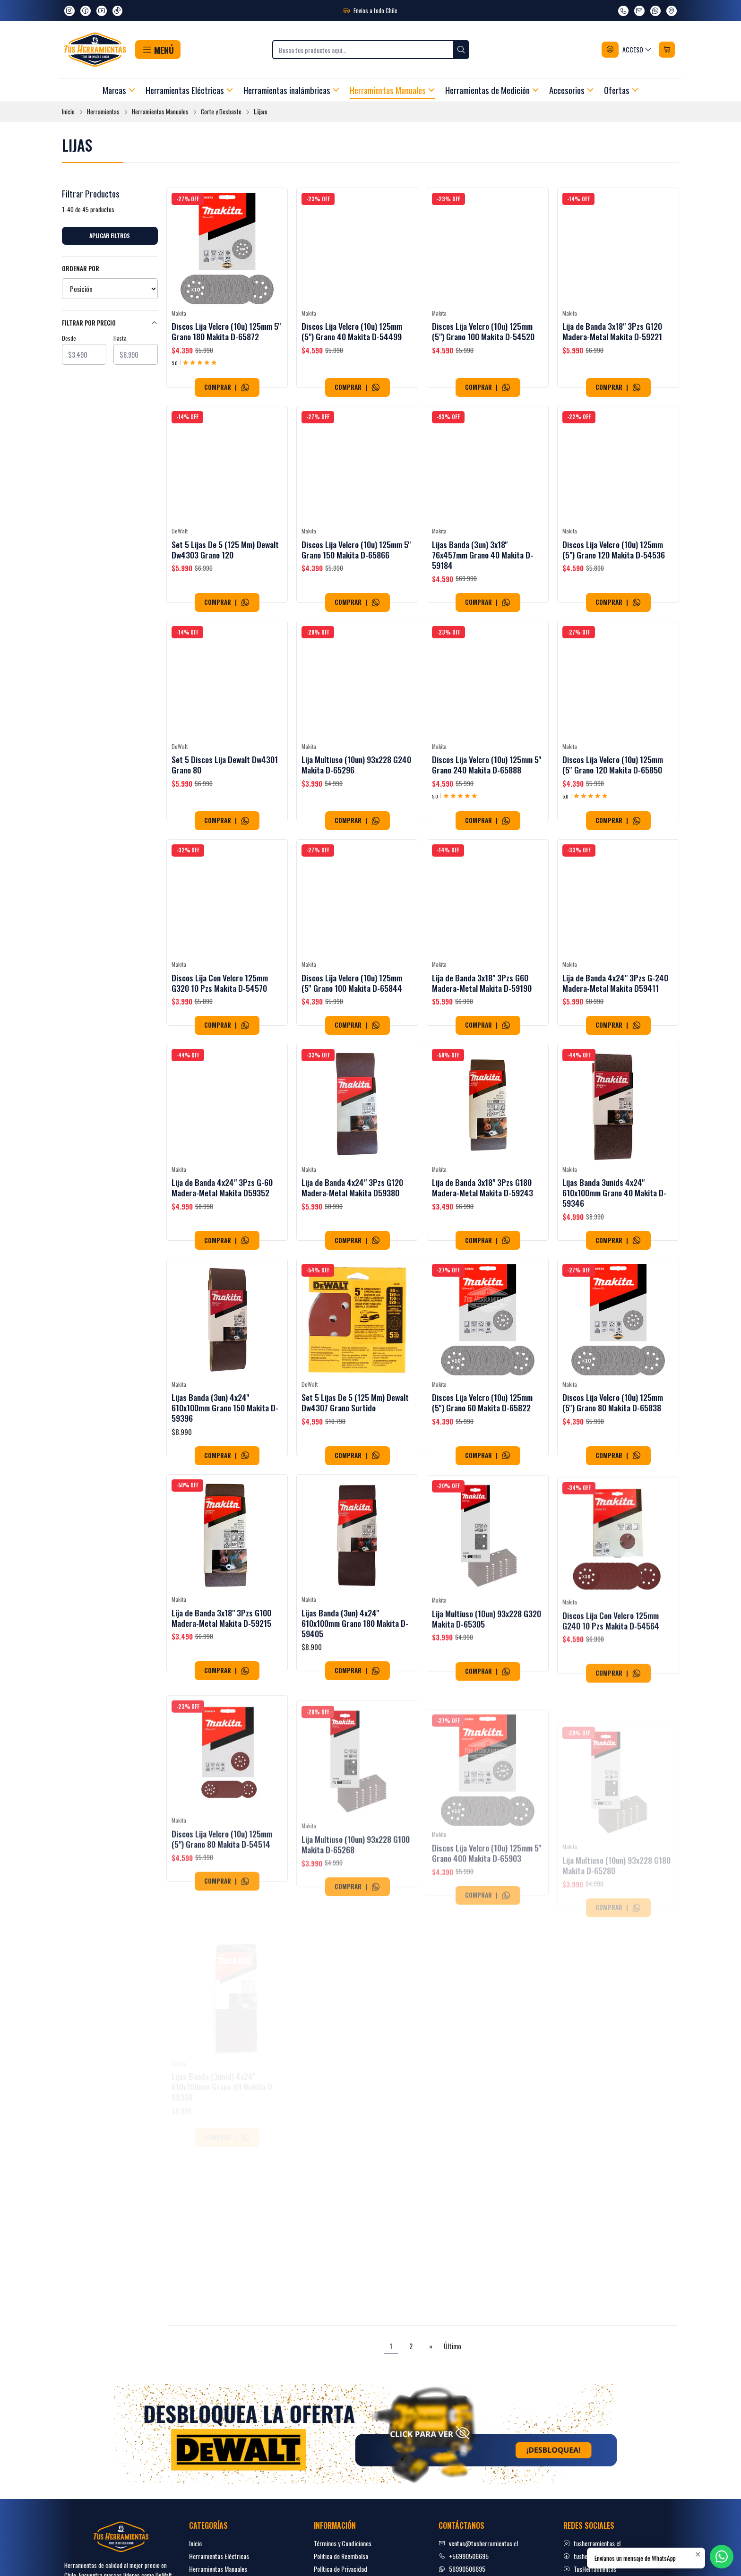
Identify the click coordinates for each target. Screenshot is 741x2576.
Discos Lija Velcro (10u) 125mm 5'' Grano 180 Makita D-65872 (226, 331)
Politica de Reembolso (341, 2556)
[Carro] (667, 49)
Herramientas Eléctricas (219, 2556)
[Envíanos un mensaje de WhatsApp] (655, 11)
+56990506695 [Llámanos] (464, 2556)
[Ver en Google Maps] (671, 11)
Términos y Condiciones (342, 2543)
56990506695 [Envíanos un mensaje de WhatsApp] (462, 2569)
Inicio (68, 112)
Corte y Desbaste (221, 112)
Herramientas (103, 112)
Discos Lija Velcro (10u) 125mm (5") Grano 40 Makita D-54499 (352, 331)
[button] (157, 49)
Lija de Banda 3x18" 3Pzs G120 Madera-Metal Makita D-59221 (612, 331)
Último (452, 2346)
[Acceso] (627, 49)
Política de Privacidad (340, 2569)
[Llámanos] (623, 11)
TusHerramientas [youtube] (589, 2569)
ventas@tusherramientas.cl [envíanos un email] (478, 2543)
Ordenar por (80, 269)
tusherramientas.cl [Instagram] (591, 2543)
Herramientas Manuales (160, 112)
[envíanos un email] (639, 11)
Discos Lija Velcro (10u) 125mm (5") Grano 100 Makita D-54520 (483, 331)
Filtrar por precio (110, 322)
